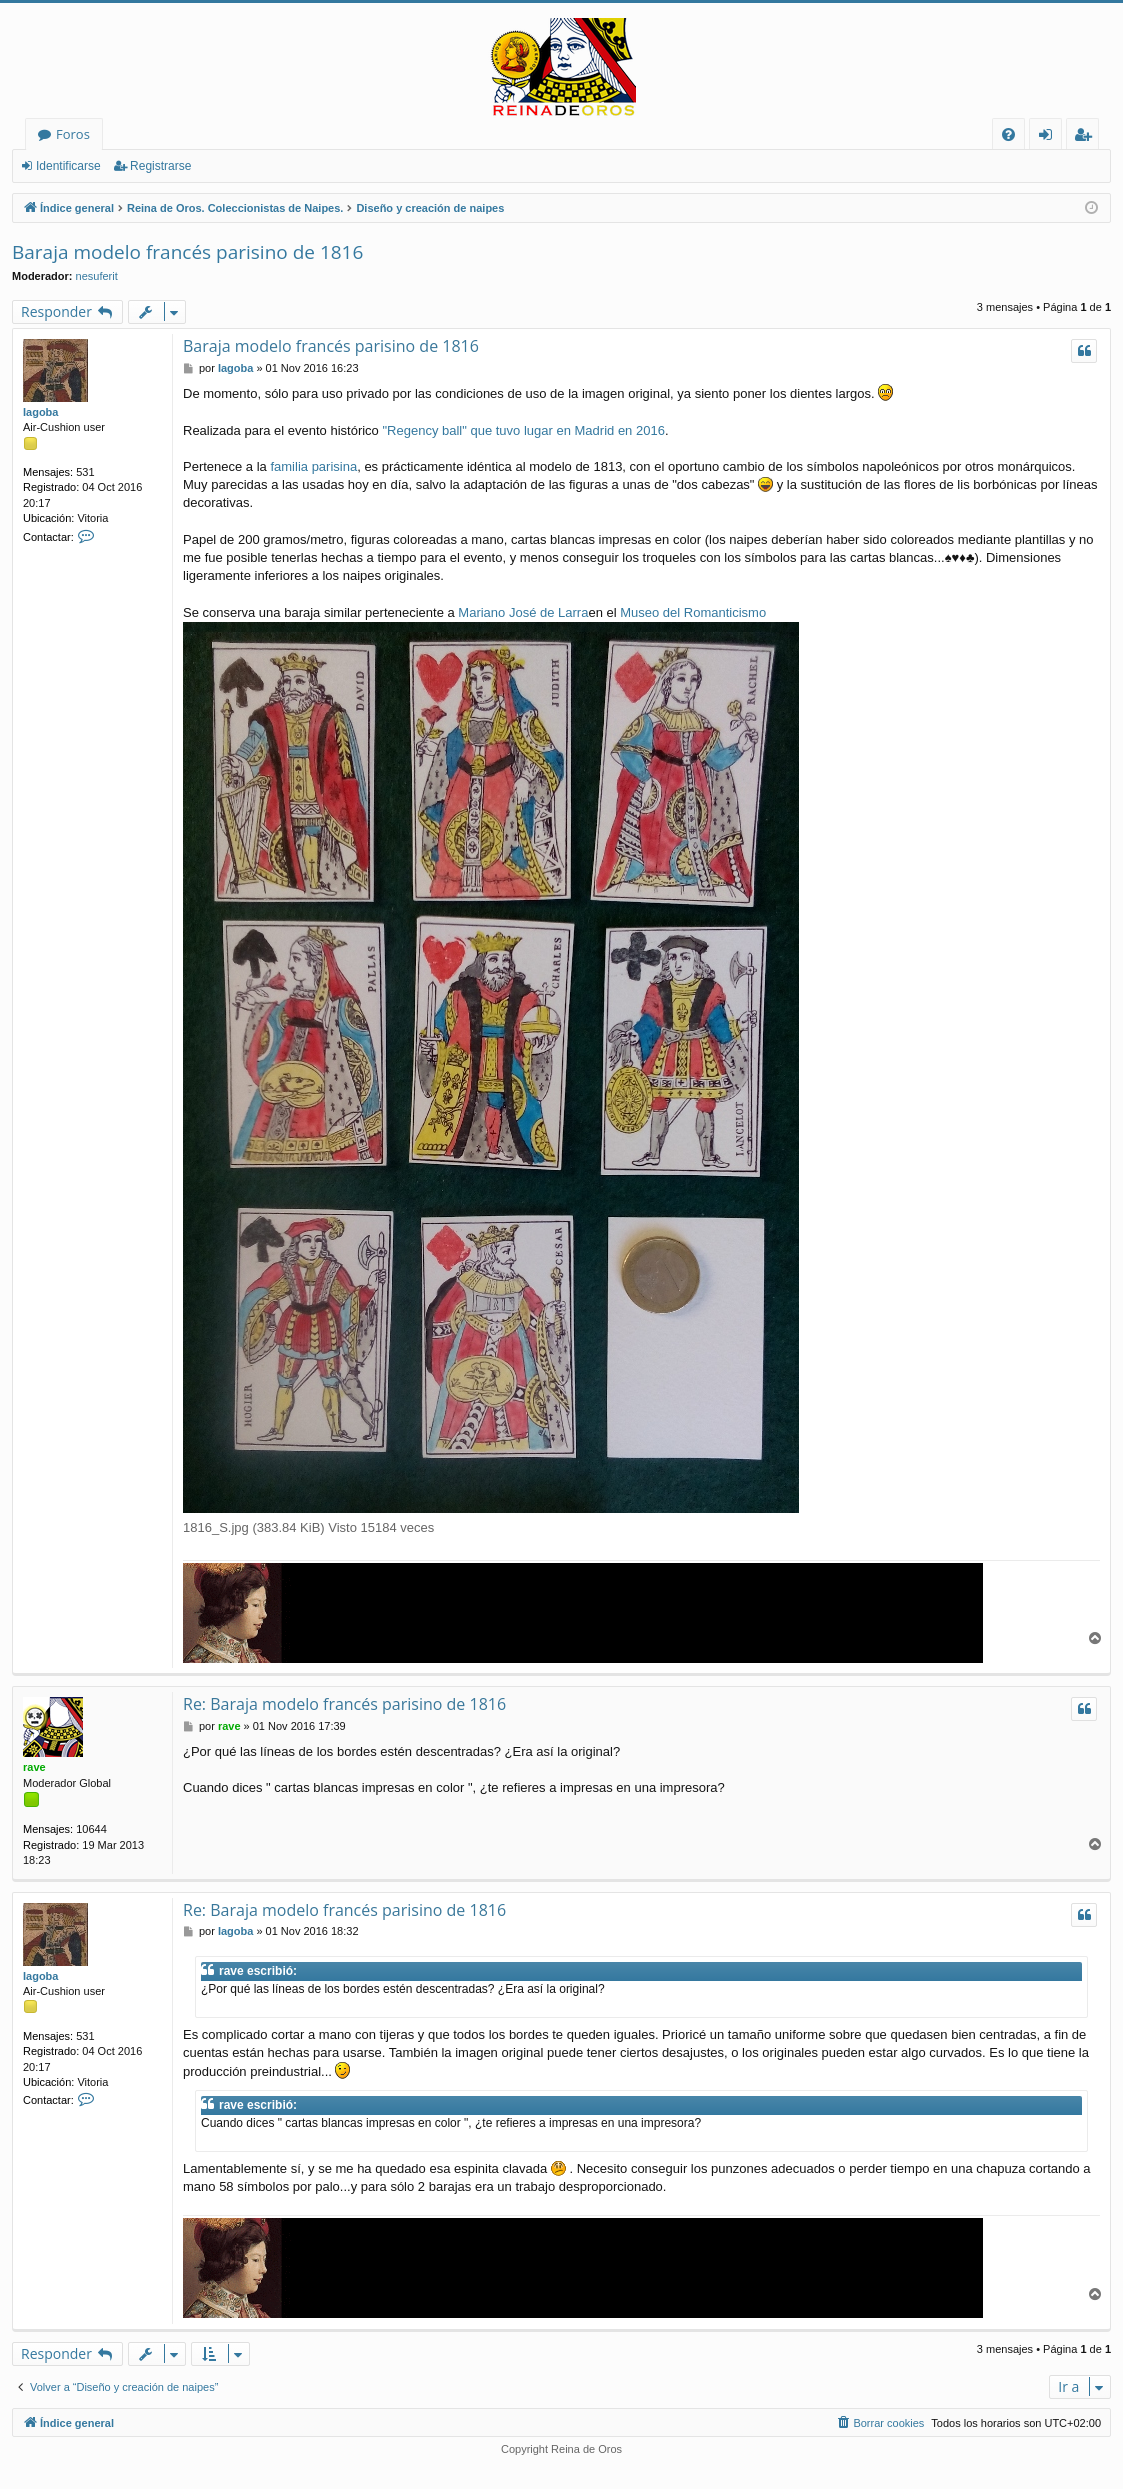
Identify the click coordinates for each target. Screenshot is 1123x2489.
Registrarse (160, 166)
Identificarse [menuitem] (1050, 137)
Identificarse (68, 166)
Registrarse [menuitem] (1087, 137)
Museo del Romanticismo (693, 612)
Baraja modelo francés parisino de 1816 (187, 252)
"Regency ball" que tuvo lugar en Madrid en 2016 (523, 430)
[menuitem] (1008, 134)
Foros (73, 134)
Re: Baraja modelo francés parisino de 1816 (344, 1704)
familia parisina (313, 466)
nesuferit (97, 276)
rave (34, 1767)
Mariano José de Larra (523, 612)
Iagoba (40, 412)
